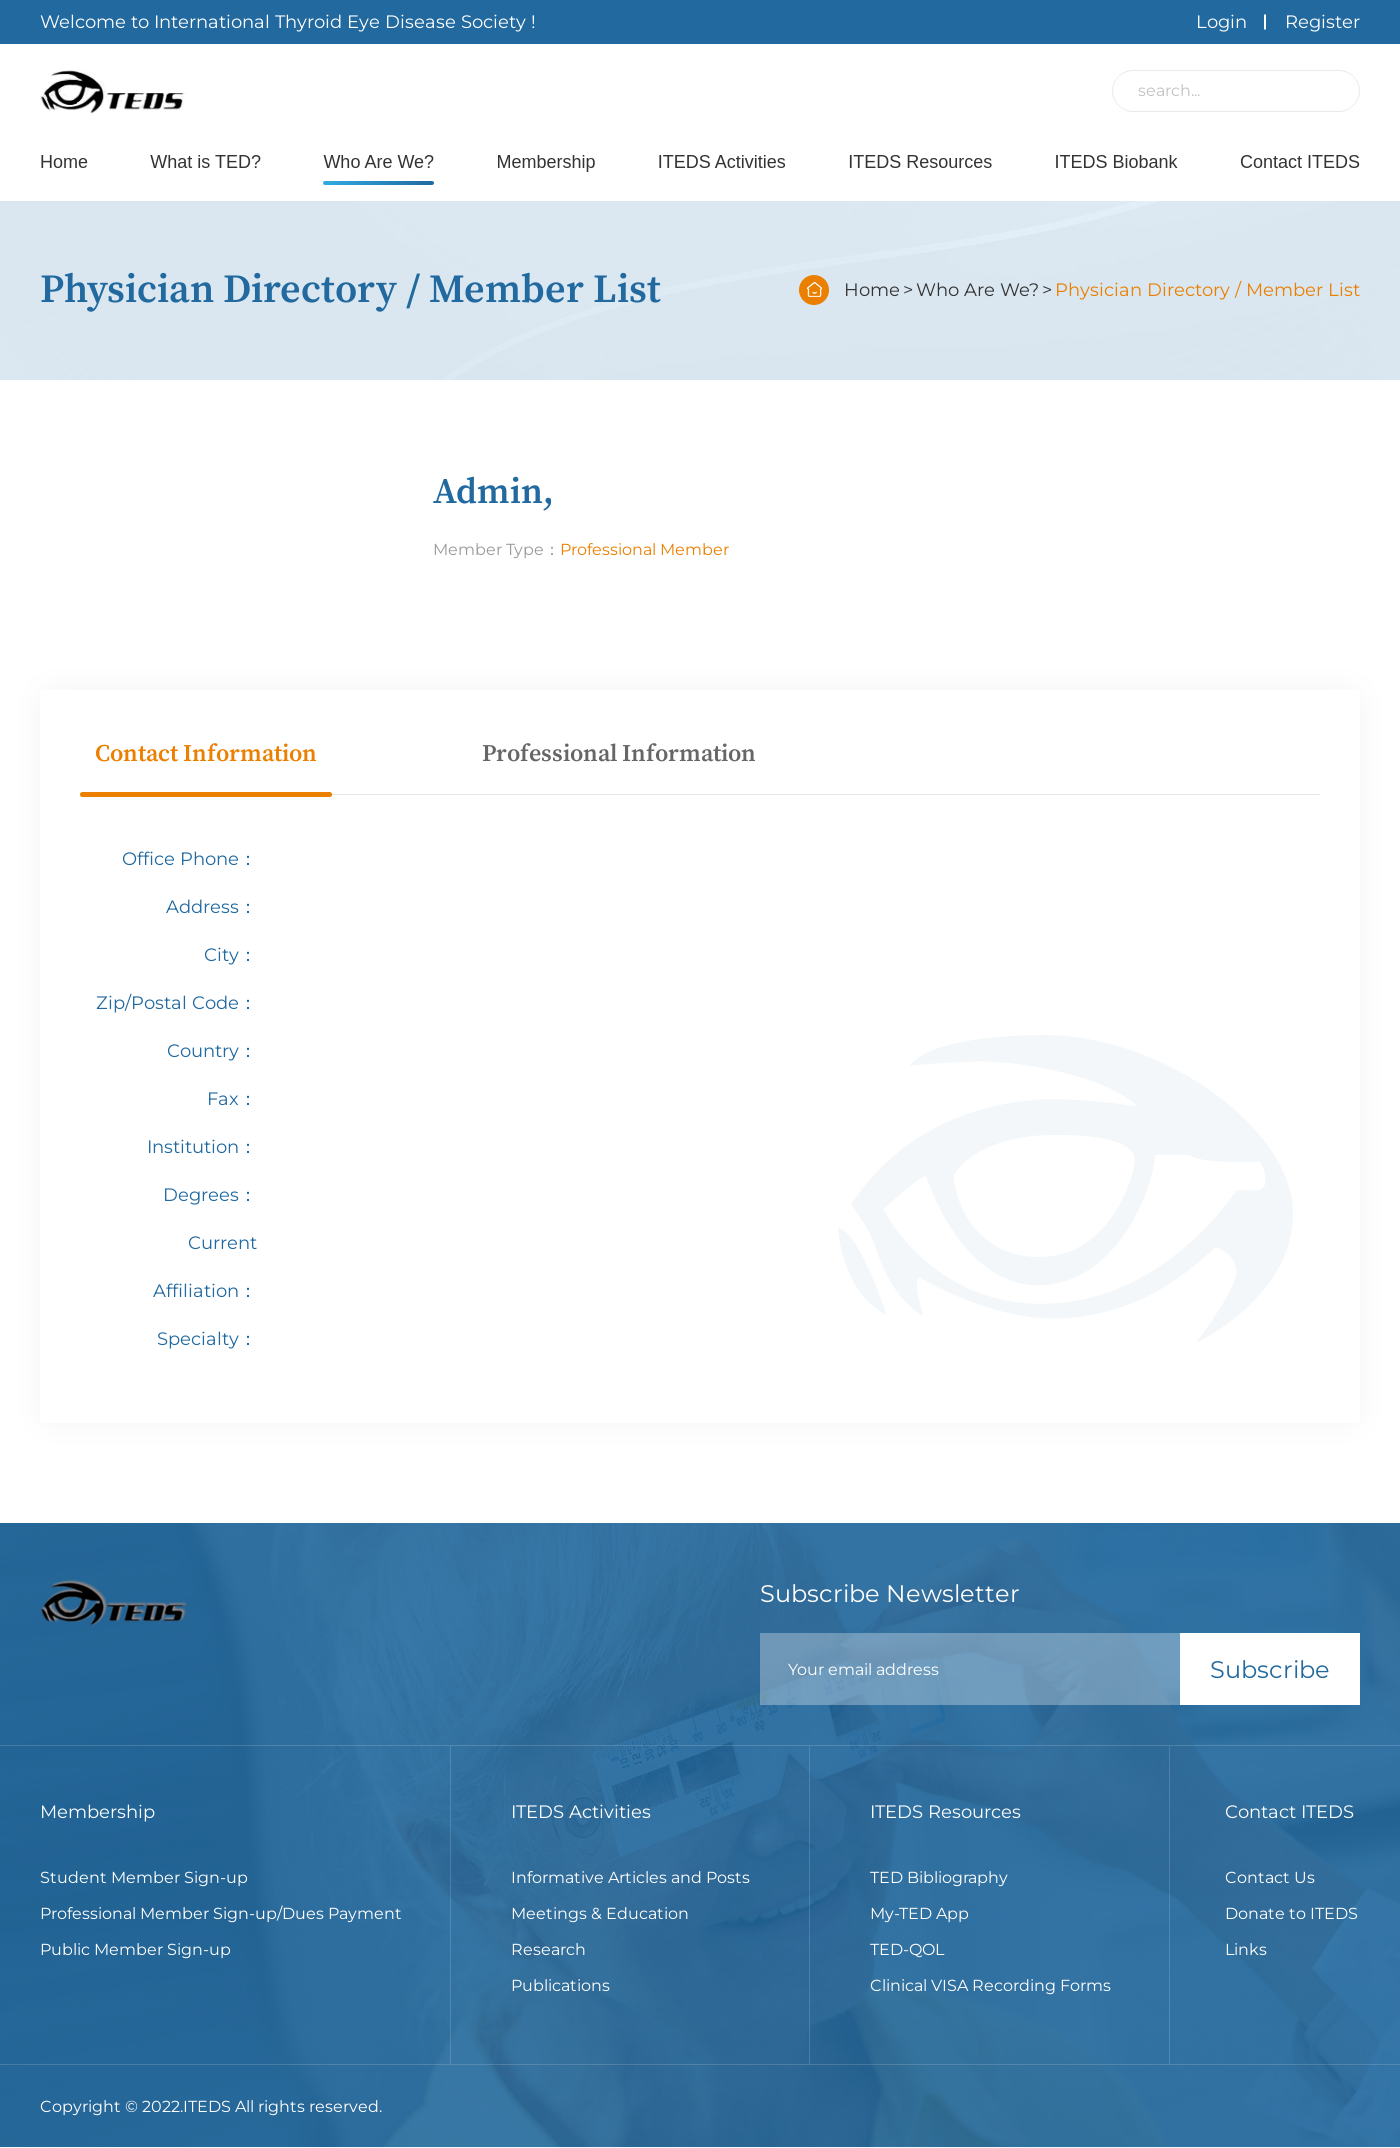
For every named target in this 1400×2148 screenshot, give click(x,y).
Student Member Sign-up (144, 1877)
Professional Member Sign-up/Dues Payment (221, 1913)
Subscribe (1270, 1669)
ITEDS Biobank (1116, 162)
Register (1322, 22)
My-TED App (919, 1913)
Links (1246, 1949)
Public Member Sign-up (135, 1949)
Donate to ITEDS (1291, 1913)
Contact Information (206, 754)
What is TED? (205, 162)
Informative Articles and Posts (630, 1877)
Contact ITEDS (1300, 162)
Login (1221, 22)
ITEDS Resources (920, 162)
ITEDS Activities (722, 162)
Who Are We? (378, 162)
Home (64, 162)
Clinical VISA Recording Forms (990, 1985)
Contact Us (1270, 1877)
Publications (560, 1985)
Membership (545, 162)
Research (548, 1949)
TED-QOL (907, 1949)
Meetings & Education (600, 1913)
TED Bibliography (939, 1877)
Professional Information (619, 754)
